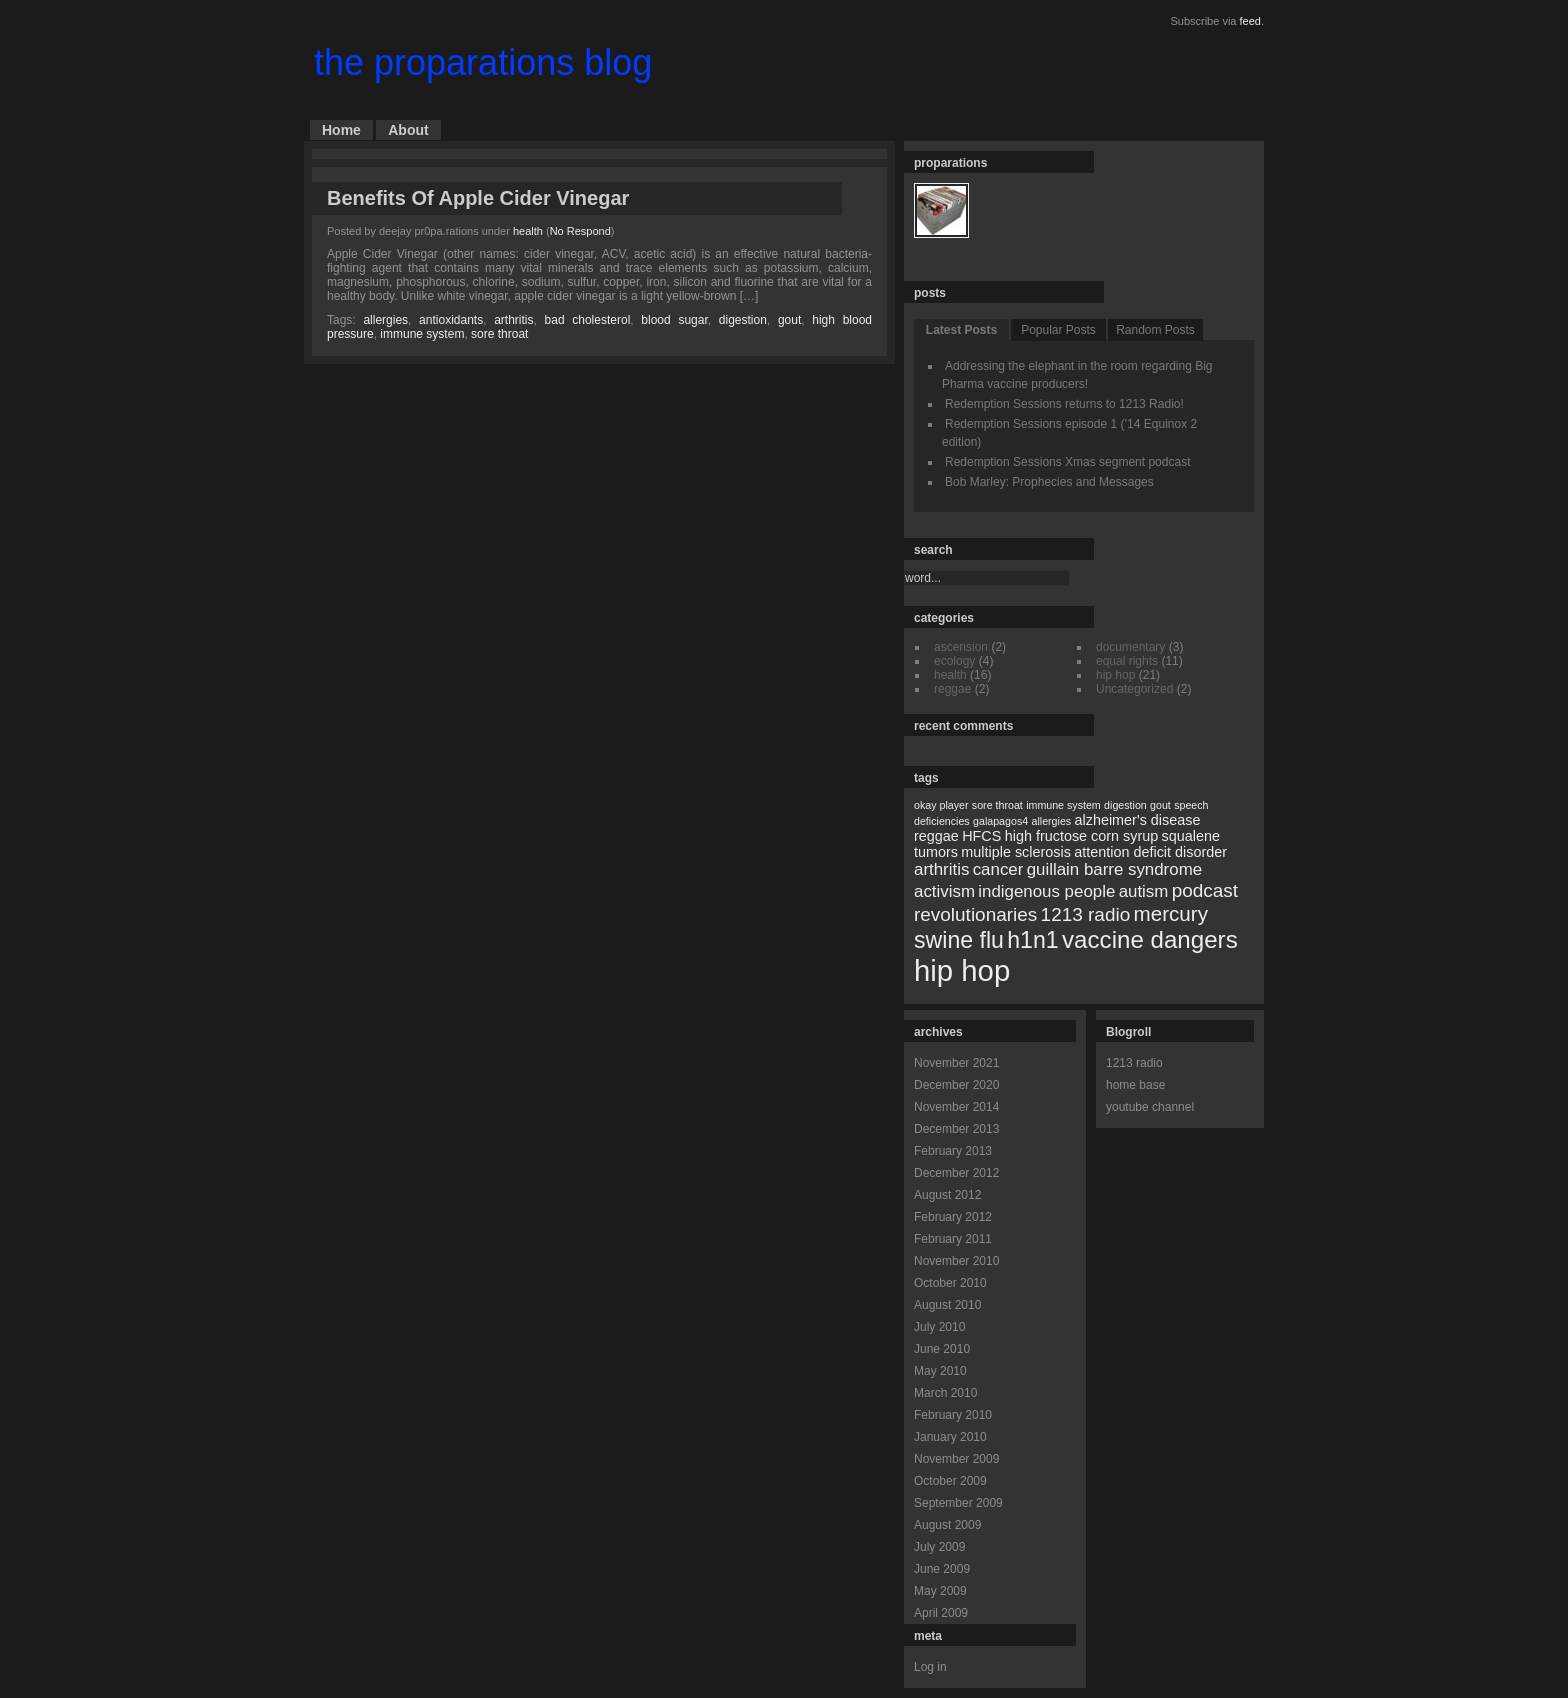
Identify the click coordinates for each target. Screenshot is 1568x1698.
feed (1250, 21)
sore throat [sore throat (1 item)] (997, 805)
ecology (954, 661)
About (408, 130)
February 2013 (953, 1151)
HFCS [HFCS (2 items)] (981, 836)
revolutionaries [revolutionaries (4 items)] (975, 914)
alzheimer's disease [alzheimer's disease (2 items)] (1138, 820)
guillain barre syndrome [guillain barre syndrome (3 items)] (1114, 869)
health (528, 231)
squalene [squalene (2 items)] (1191, 836)
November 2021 (956, 1063)
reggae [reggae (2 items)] (936, 836)
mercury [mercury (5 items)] (1171, 913)
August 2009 (947, 1525)
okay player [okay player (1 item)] (941, 805)
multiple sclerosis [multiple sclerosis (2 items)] (1016, 852)
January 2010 (950, 1437)
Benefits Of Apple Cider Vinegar (478, 198)
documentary (1130, 647)
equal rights (1127, 661)
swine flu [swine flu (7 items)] (959, 940)
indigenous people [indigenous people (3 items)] (1046, 891)
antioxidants (451, 320)
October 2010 (950, 1283)
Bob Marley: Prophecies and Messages (1049, 482)
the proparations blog (483, 62)
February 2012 (953, 1217)
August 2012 (947, 1195)
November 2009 (956, 1459)
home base (1135, 1085)
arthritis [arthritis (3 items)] (941, 869)
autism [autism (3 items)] (1144, 891)
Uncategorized (1134, 689)
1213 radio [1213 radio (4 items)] (1086, 914)
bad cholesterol (588, 320)
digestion (743, 320)
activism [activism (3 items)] (944, 891)
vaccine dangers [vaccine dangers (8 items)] (1150, 939)
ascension (961, 647)
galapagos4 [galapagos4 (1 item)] (1000, 821)
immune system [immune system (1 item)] (1063, 805)
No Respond (580, 231)
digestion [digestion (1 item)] (1125, 805)
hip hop (1115, 675)
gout (789, 320)
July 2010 (939, 1327)
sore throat (499, 334)
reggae (952, 689)
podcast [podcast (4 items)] (1205, 890)
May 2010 (940, 1371)
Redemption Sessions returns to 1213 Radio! (1064, 404)
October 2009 (950, 1481)
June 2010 (942, 1349)
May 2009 (940, 1591)
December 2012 (956, 1173)
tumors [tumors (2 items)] (936, 852)
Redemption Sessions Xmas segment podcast (1067, 462)
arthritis (513, 320)
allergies (385, 320)
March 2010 (945, 1393)
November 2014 (956, 1107)
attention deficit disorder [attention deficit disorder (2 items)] (1150, 852)
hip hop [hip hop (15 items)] (962, 970)
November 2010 (956, 1261)
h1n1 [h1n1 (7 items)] (1032, 940)
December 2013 (956, 1129)
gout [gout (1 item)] (1160, 805)
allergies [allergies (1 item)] (1051, 821)
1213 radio (1134, 1063)
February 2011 (953, 1239)
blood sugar (674, 320)
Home (341, 130)
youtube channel (1150, 1107)
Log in (930, 1667)
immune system (422, 334)
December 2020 (956, 1085)
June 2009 (942, 1569)
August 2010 (947, 1305)
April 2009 (941, 1613)
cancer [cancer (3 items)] (998, 869)
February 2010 (953, 1415)
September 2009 (958, 1503)
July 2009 (939, 1547)
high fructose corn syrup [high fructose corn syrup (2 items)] (1082, 836)
